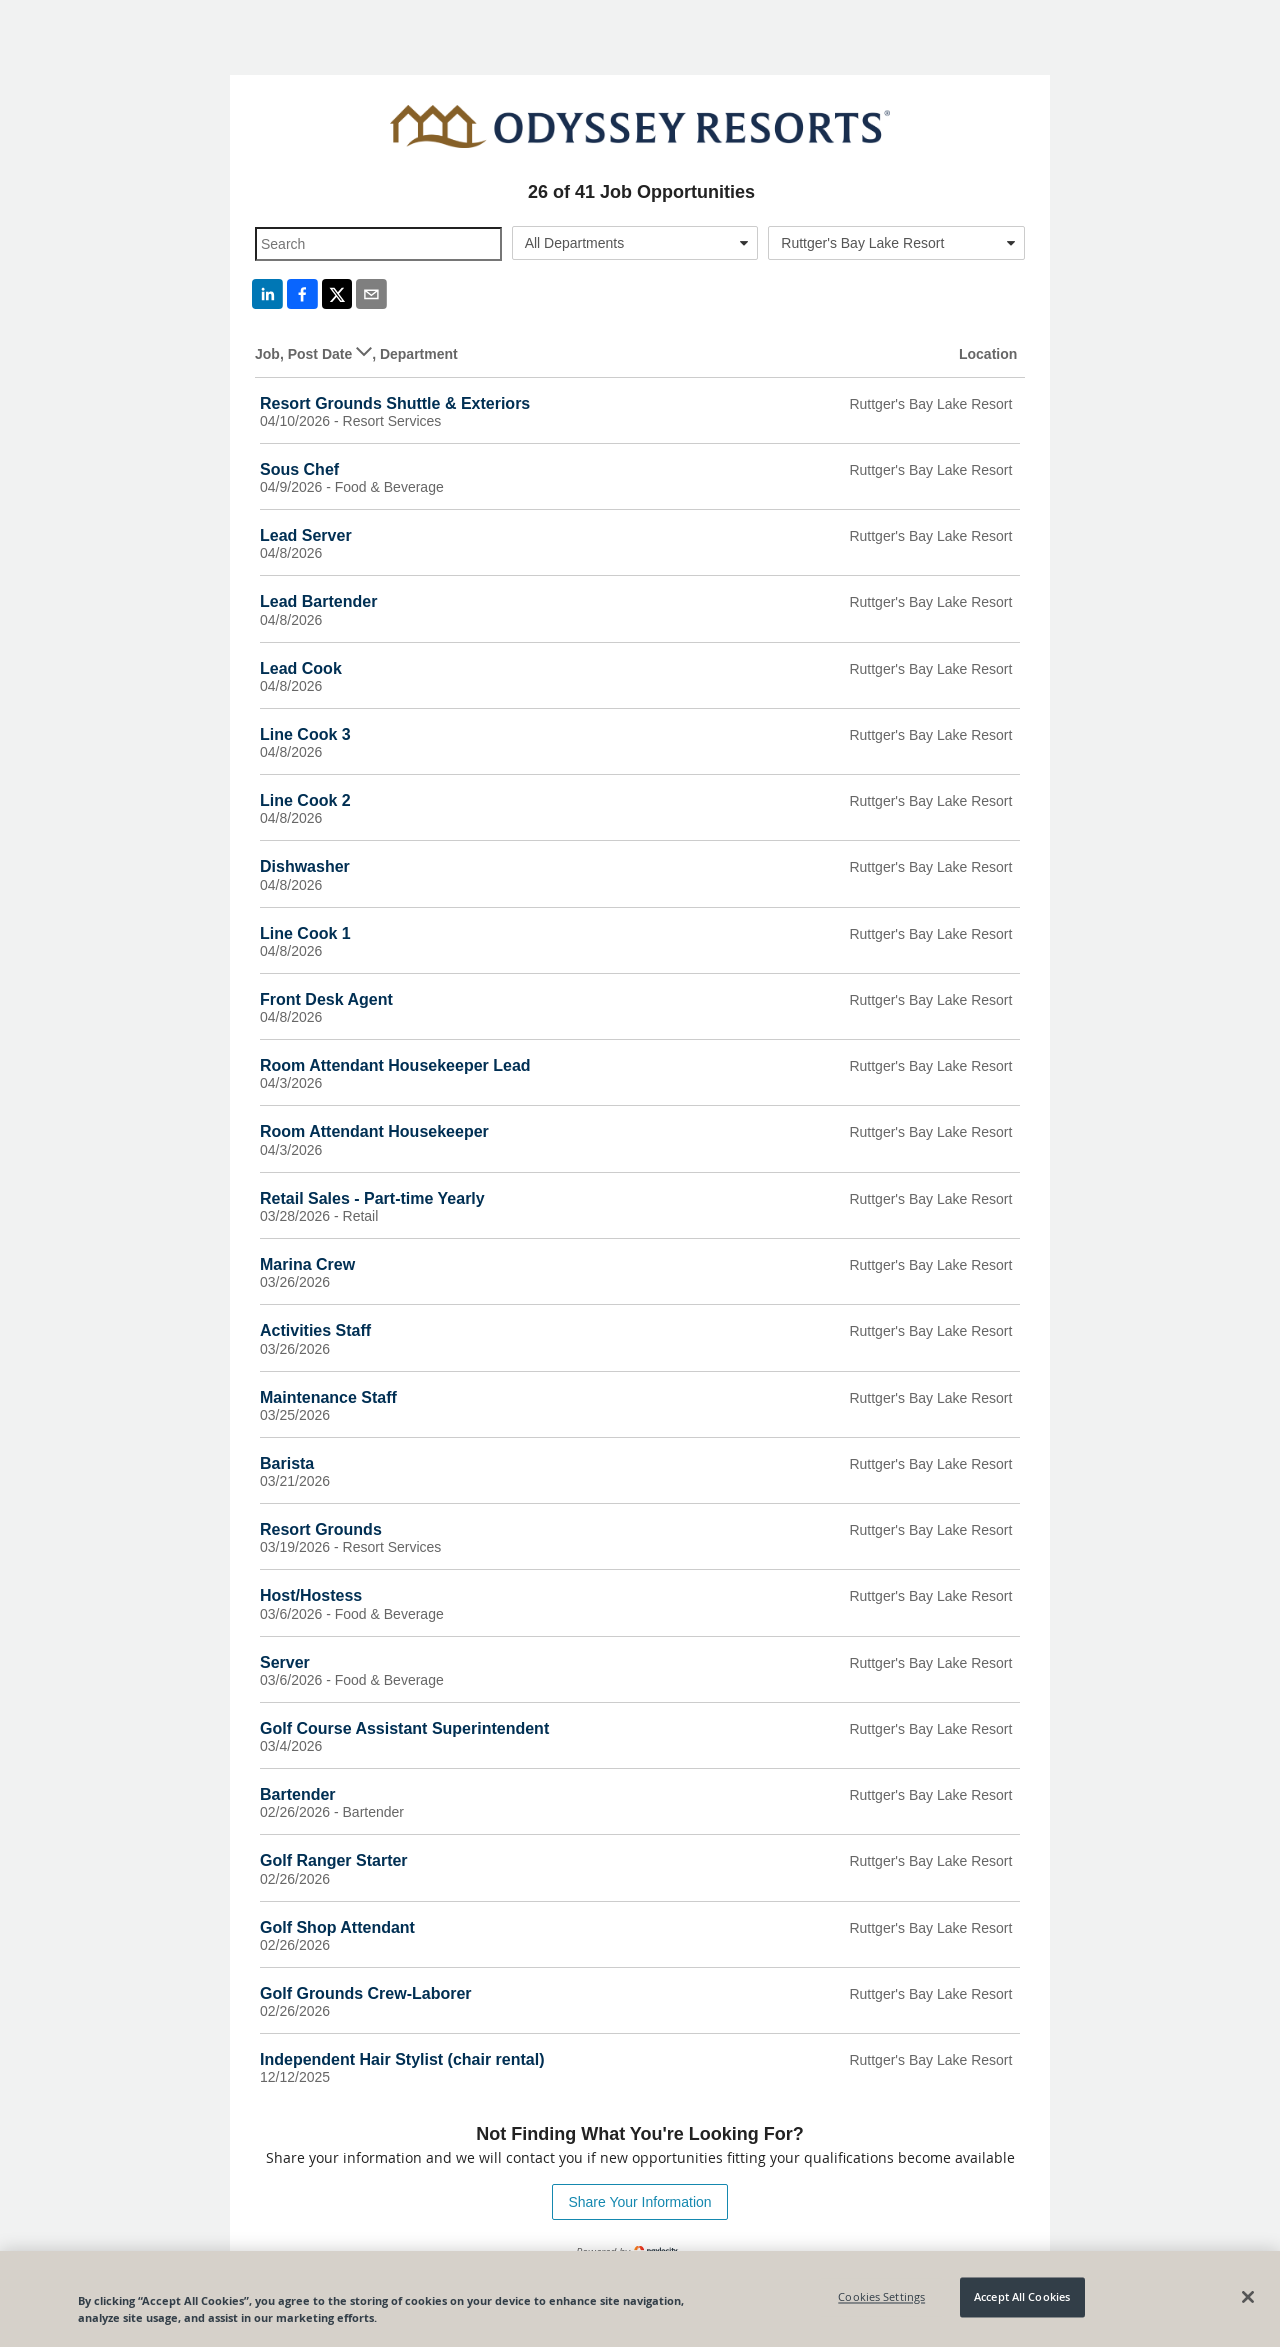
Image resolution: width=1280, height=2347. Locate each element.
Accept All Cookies (1022, 2297)
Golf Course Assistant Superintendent (404, 1728)
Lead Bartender (318, 601)
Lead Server (306, 535)
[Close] (1248, 2297)
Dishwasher (305, 866)
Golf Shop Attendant (337, 1927)
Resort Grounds (321, 1529)
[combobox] (635, 243)
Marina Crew (307, 1264)
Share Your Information (639, 2202)
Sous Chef (299, 469)
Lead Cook (301, 668)
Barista (287, 1463)
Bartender (298, 1794)
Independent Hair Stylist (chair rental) (402, 2059)
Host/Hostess (311, 1595)
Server (285, 1662)
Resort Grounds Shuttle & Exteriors (395, 403)
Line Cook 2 (305, 800)
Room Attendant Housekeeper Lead (395, 1065)
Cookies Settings (881, 2297)
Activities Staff (315, 1330)
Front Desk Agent (326, 999)
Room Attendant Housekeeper (374, 1131)
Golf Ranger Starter (334, 1860)
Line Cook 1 (305, 933)
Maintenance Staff (328, 1397)
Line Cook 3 (305, 734)
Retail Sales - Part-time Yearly (372, 1198)
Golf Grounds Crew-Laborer (366, 1993)
